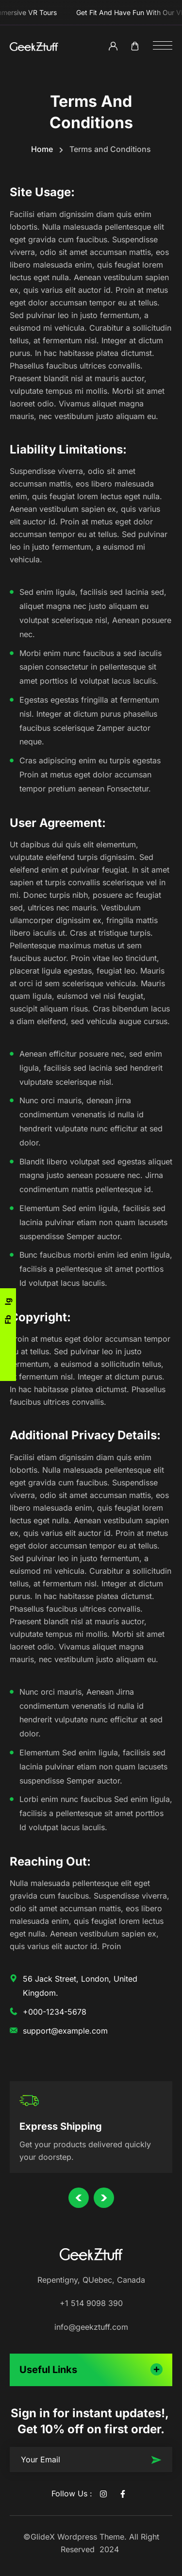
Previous (78, 2208)
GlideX (43, 2537)
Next (104, 2209)
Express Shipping (60, 2131)
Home (42, 149)
